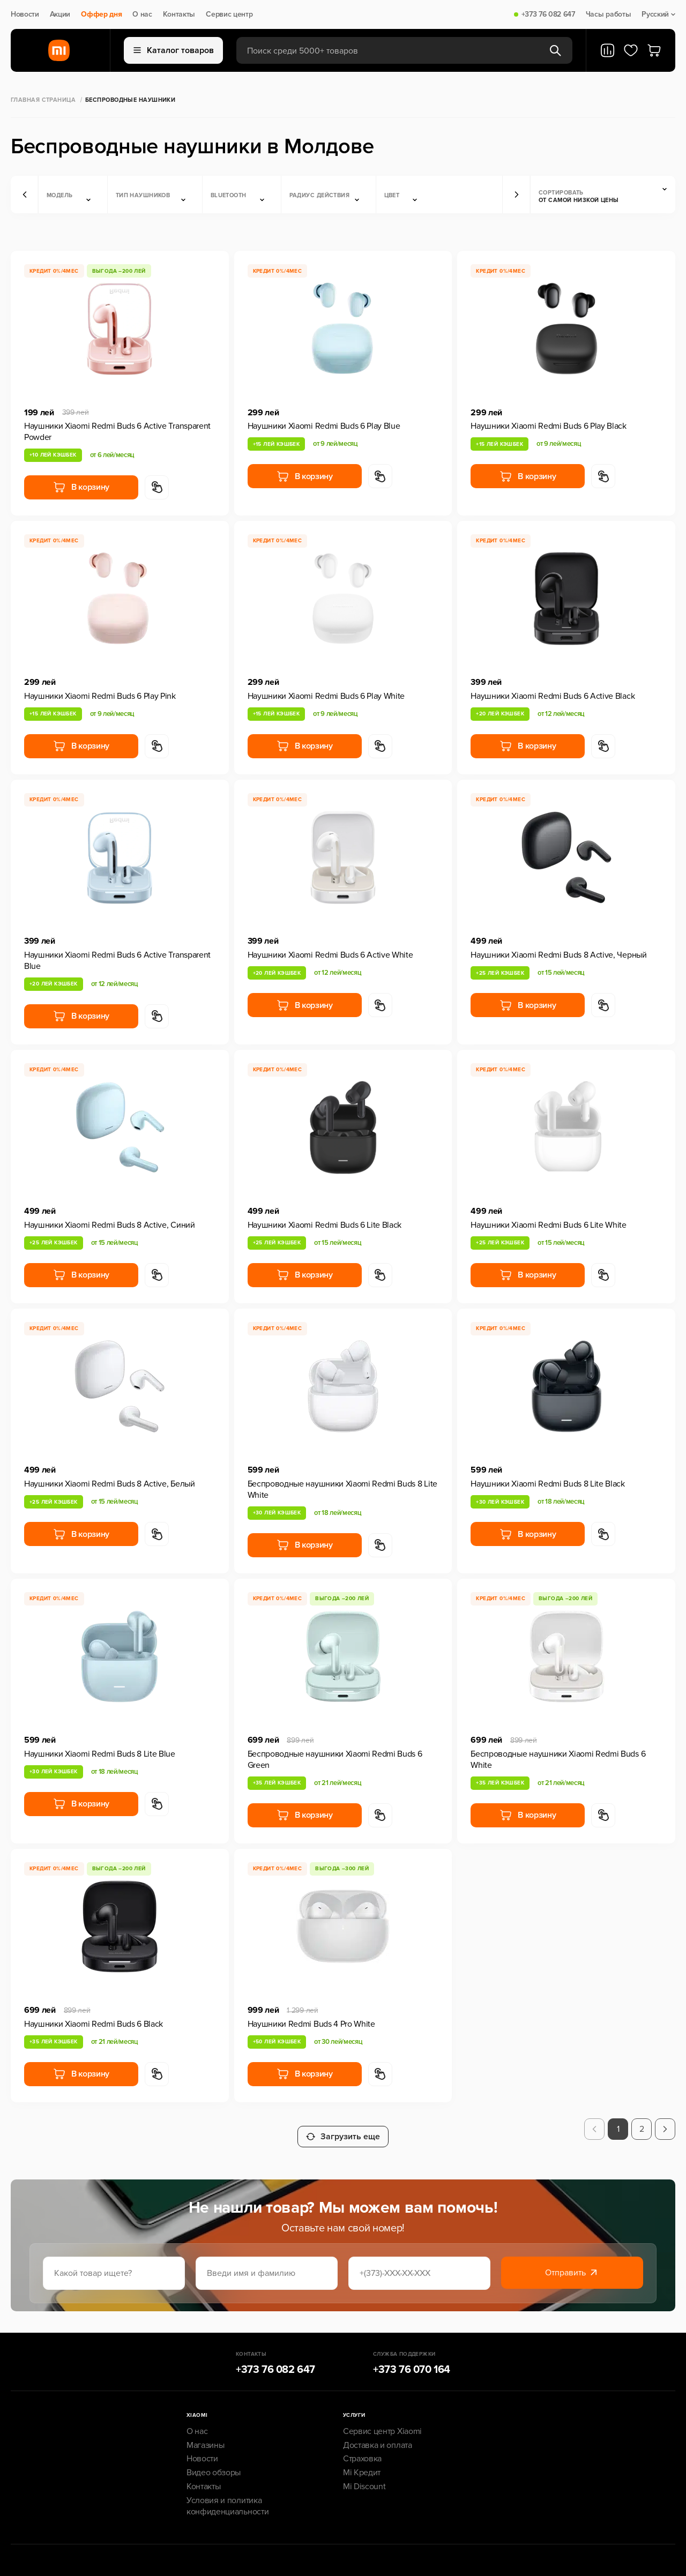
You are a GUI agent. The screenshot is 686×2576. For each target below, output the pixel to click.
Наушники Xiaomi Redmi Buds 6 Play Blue (324, 426)
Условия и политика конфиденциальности (228, 2499)
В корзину (81, 487)
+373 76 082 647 (548, 14)
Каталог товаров (173, 50)
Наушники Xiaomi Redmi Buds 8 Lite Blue (99, 1754)
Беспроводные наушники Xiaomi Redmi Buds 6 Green (335, 1760)
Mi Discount (364, 2479)
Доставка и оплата (377, 2437)
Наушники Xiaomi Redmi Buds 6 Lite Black (325, 1225)
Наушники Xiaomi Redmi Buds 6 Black (93, 2024)
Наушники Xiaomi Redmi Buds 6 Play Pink (100, 696)
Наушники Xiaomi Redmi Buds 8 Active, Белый (109, 1484)
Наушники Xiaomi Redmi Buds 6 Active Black (553, 696)
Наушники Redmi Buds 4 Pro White (311, 2024)
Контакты (179, 14)
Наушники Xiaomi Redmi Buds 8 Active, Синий (109, 1225)
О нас (142, 14)
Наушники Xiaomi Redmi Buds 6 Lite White (549, 1225)
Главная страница (43, 100)
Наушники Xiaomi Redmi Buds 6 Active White (330, 955)
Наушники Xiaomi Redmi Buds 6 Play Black (549, 426)
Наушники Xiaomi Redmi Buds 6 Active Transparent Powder (117, 432)
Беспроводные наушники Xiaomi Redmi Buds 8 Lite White (342, 1489)
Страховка (362, 2451)
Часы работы (608, 14)
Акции (60, 14)
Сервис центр (229, 14)
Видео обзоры (214, 2465)
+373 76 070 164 (411, 2362)
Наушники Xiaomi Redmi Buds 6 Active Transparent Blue (117, 961)
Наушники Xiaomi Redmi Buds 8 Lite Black (548, 1484)
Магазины (205, 2437)
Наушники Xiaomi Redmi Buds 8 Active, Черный (558, 955)
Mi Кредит (362, 2465)
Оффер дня (101, 14)
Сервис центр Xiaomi (382, 2423)
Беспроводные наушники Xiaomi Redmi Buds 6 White (558, 1760)
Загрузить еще (343, 2129)
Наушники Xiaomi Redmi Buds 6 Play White (326, 696)
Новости (25, 14)
